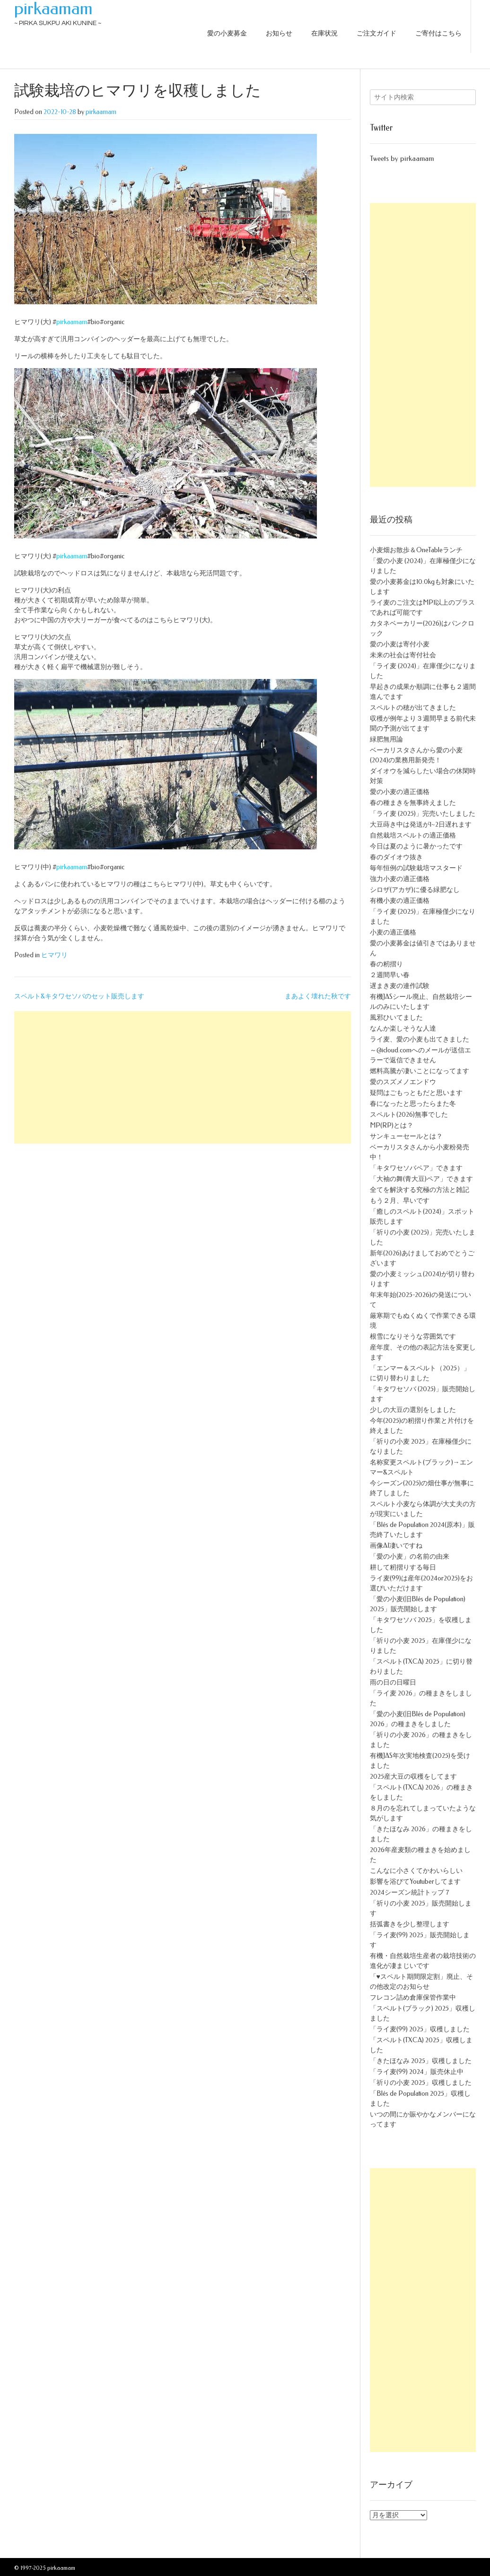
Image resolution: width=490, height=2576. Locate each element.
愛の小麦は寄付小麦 (399, 644)
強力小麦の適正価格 (399, 879)
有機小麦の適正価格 (399, 901)
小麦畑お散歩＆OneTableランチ (416, 550)
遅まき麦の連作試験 (399, 986)
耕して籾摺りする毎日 (403, 1567)
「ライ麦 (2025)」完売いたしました (422, 814)
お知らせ (279, 33)
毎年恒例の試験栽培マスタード (416, 868)
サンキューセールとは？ (406, 1136)
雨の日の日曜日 (393, 1682)
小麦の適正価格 (393, 932)
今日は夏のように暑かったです (416, 846)
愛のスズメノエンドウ (403, 1082)
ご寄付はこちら (438, 33)
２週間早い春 (390, 975)
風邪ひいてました (396, 1018)
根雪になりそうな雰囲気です (413, 1336)
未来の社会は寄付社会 (403, 655)
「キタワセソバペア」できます (416, 1168)
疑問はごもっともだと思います (416, 1093)
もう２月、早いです (399, 1201)
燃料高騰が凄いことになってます (419, 1071)
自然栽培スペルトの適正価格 (413, 835)
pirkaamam (53, 8)
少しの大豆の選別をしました (413, 1410)
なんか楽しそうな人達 (403, 1028)
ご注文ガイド (376, 33)
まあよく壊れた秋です (318, 996)
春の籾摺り (386, 964)
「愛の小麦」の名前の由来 (409, 1557)
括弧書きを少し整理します (409, 1924)
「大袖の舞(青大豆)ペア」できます (421, 1179)
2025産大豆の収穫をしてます (413, 1777)
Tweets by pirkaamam (402, 158)
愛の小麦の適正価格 (399, 792)
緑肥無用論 (386, 739)
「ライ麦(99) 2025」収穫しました (420, 2029)
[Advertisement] (182, 1077)
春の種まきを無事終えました (413, 803)
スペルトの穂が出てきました (413, 708)
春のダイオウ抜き (396, 857)
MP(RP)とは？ (391, 1125)
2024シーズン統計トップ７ (410, 1892)
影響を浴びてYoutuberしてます (415, 1882)
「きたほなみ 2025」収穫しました (421, 2061)
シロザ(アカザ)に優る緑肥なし (415, 890)
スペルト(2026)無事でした (409, 1115)
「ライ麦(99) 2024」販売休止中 (417, 2072)
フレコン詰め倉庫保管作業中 (413, 1998)
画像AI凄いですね (396, 1546)
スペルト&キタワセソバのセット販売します (79, 996)
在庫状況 (324, 33)
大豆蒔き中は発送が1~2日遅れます (421, 824)
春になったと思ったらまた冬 (413, 1104)
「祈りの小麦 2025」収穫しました (421, 2083)
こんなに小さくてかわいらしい (416, 1871)
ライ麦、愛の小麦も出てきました (419, 1039)
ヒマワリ (54, 955)
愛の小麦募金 (227, 33)
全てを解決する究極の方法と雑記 (419, 1190)
